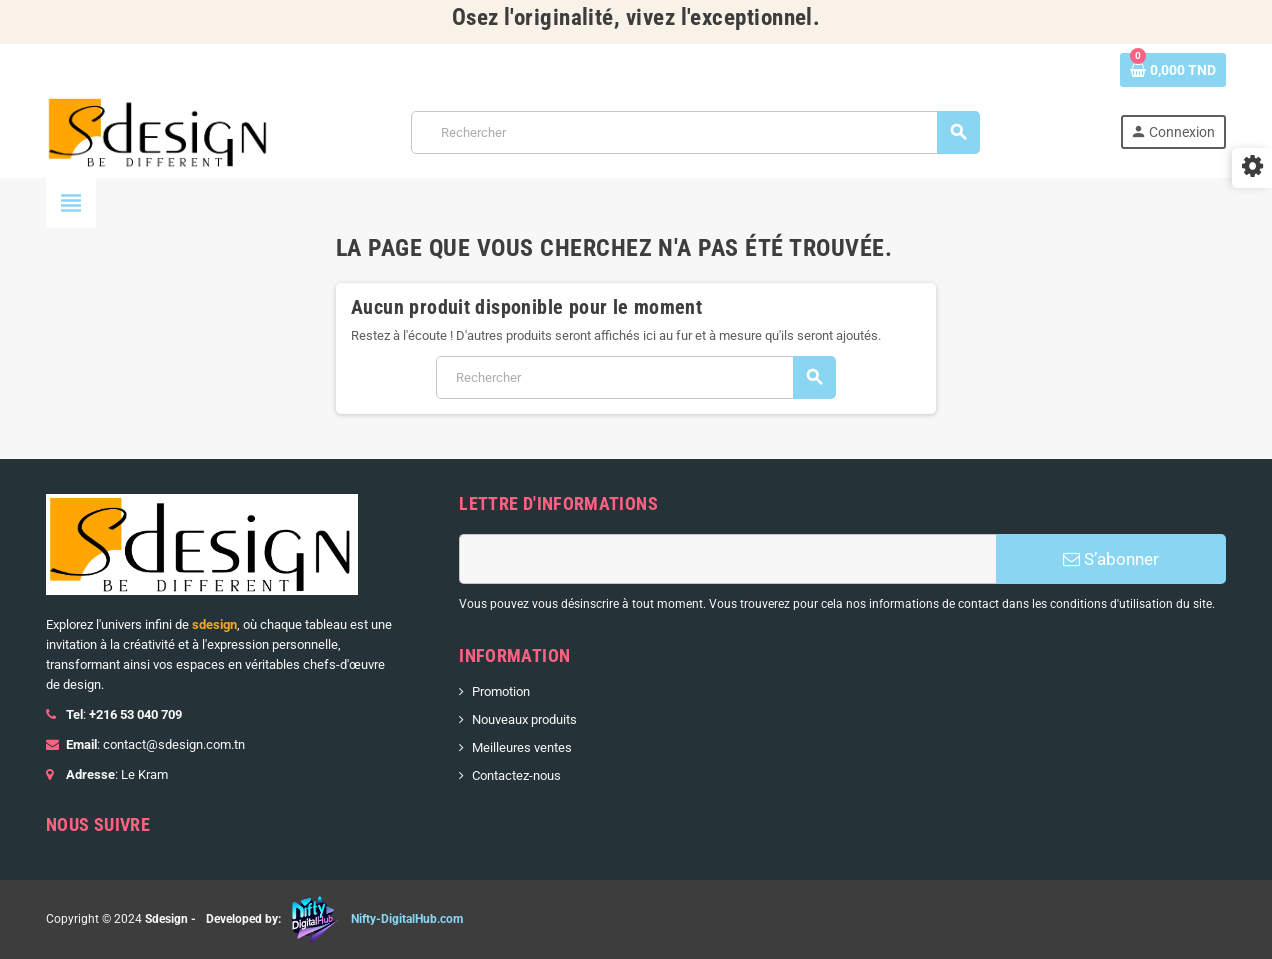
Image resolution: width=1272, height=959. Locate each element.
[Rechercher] (695, 132)
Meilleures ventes (522, 747)
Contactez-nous (516, 775)
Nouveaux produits (524, 719)
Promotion (501, 691)
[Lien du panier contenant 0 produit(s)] (1173, 70)
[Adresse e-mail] (727, 559)
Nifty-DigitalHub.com (407, 919)
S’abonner (1111, 559)
